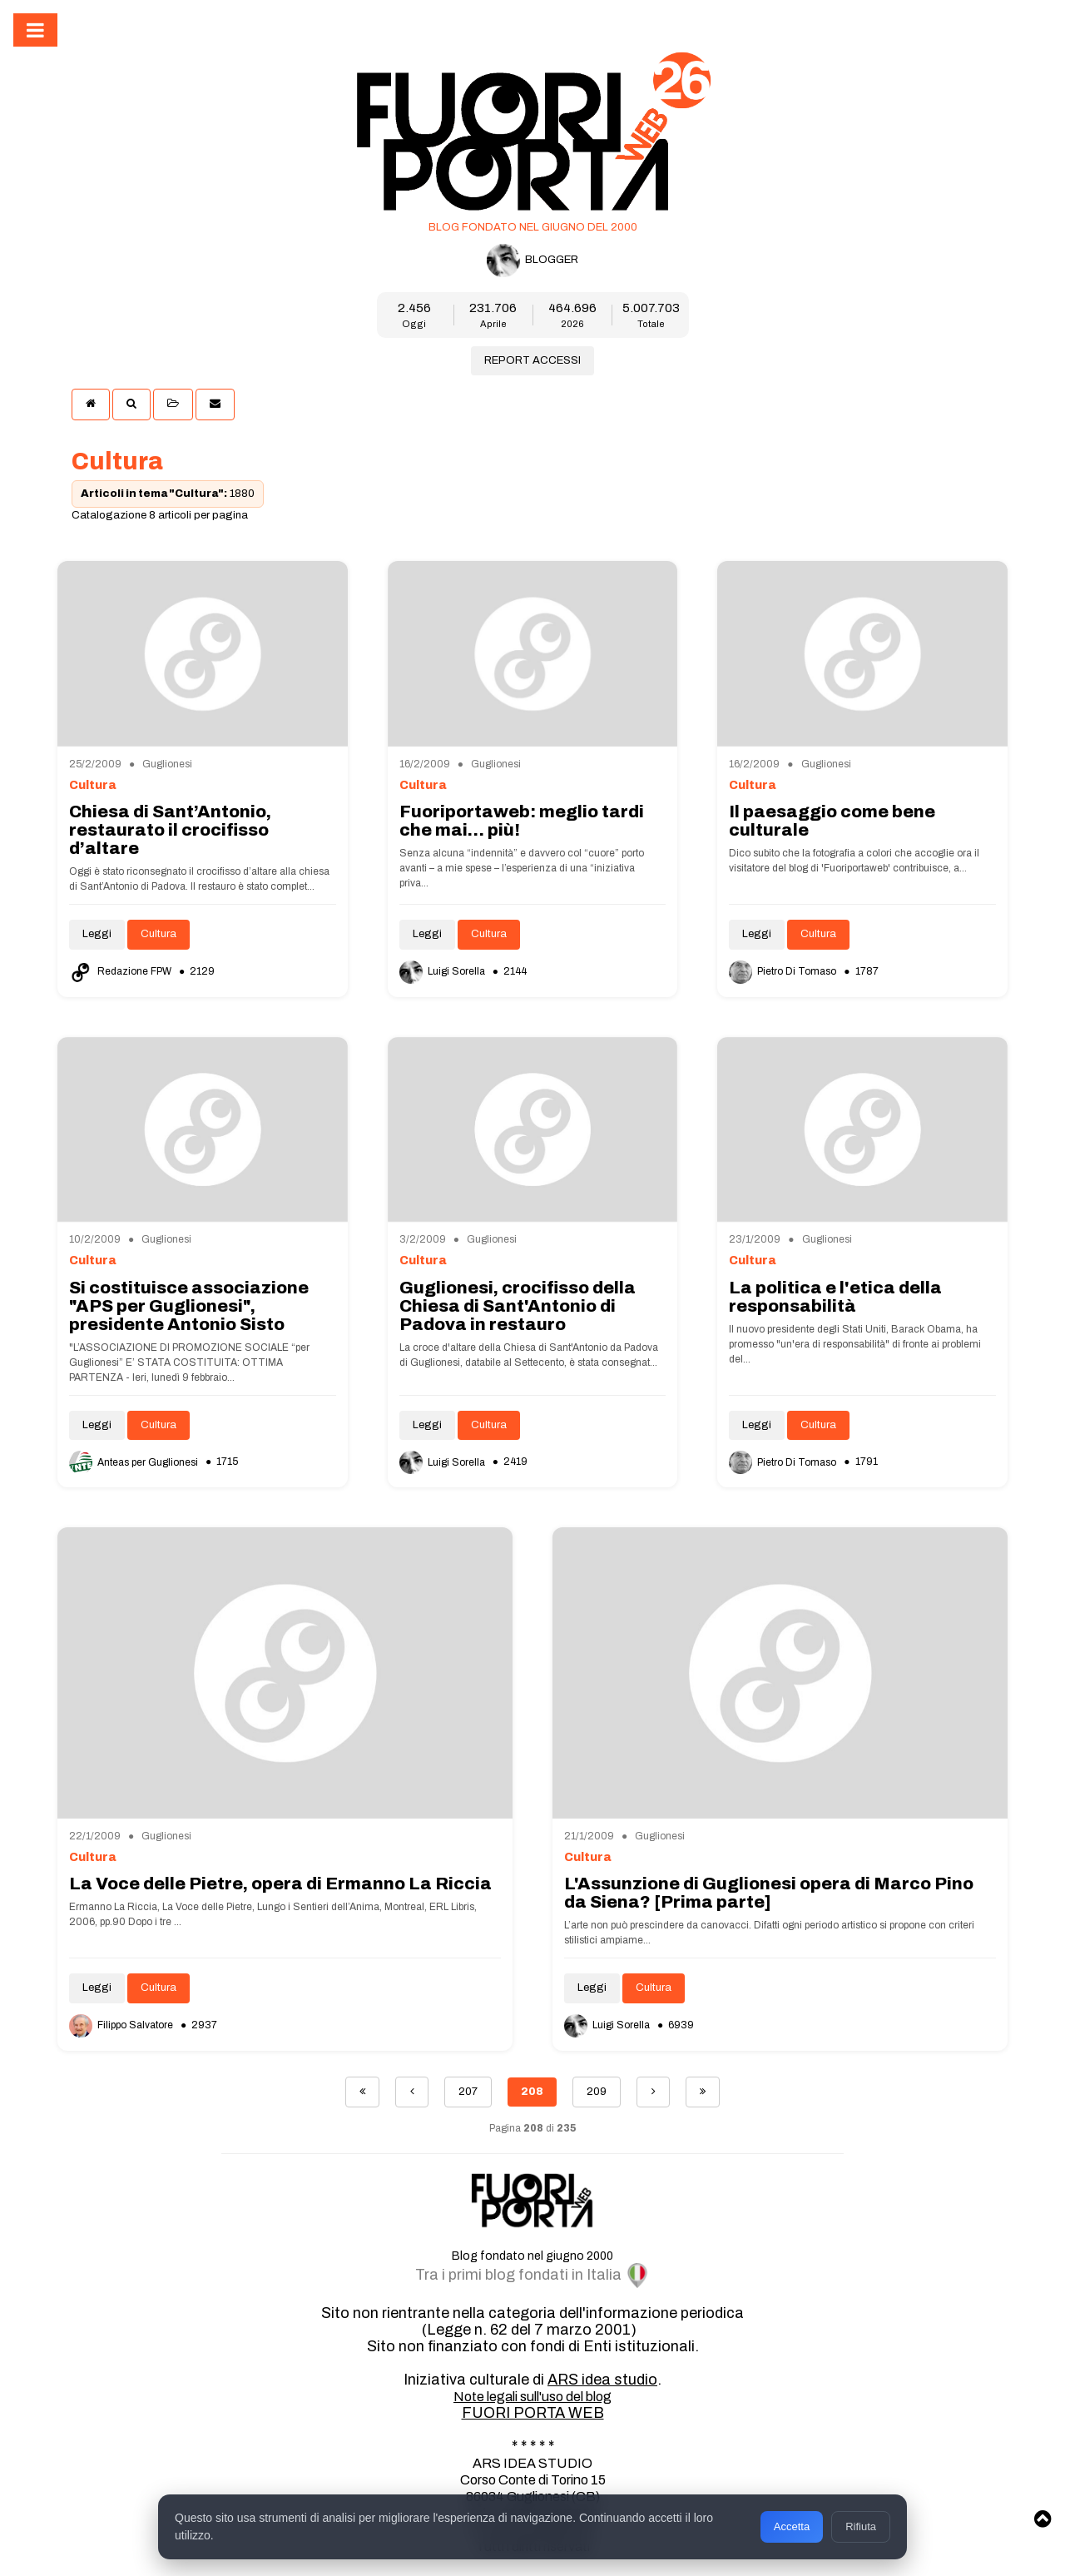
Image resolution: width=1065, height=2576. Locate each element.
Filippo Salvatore (122, 2025)
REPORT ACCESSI (532, 360)
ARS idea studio (602, 2379)
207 (468, 2091)
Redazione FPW (121, 971)
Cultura (158, 934)
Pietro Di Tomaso (784, 971)
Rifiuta (860, 2526)
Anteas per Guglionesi (135, 1462)
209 (597, 2091)
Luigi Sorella (443, 971)
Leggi (96, 934)
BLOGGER (532, 260)
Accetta (792, 2526)
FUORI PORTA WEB (533, 2413)
